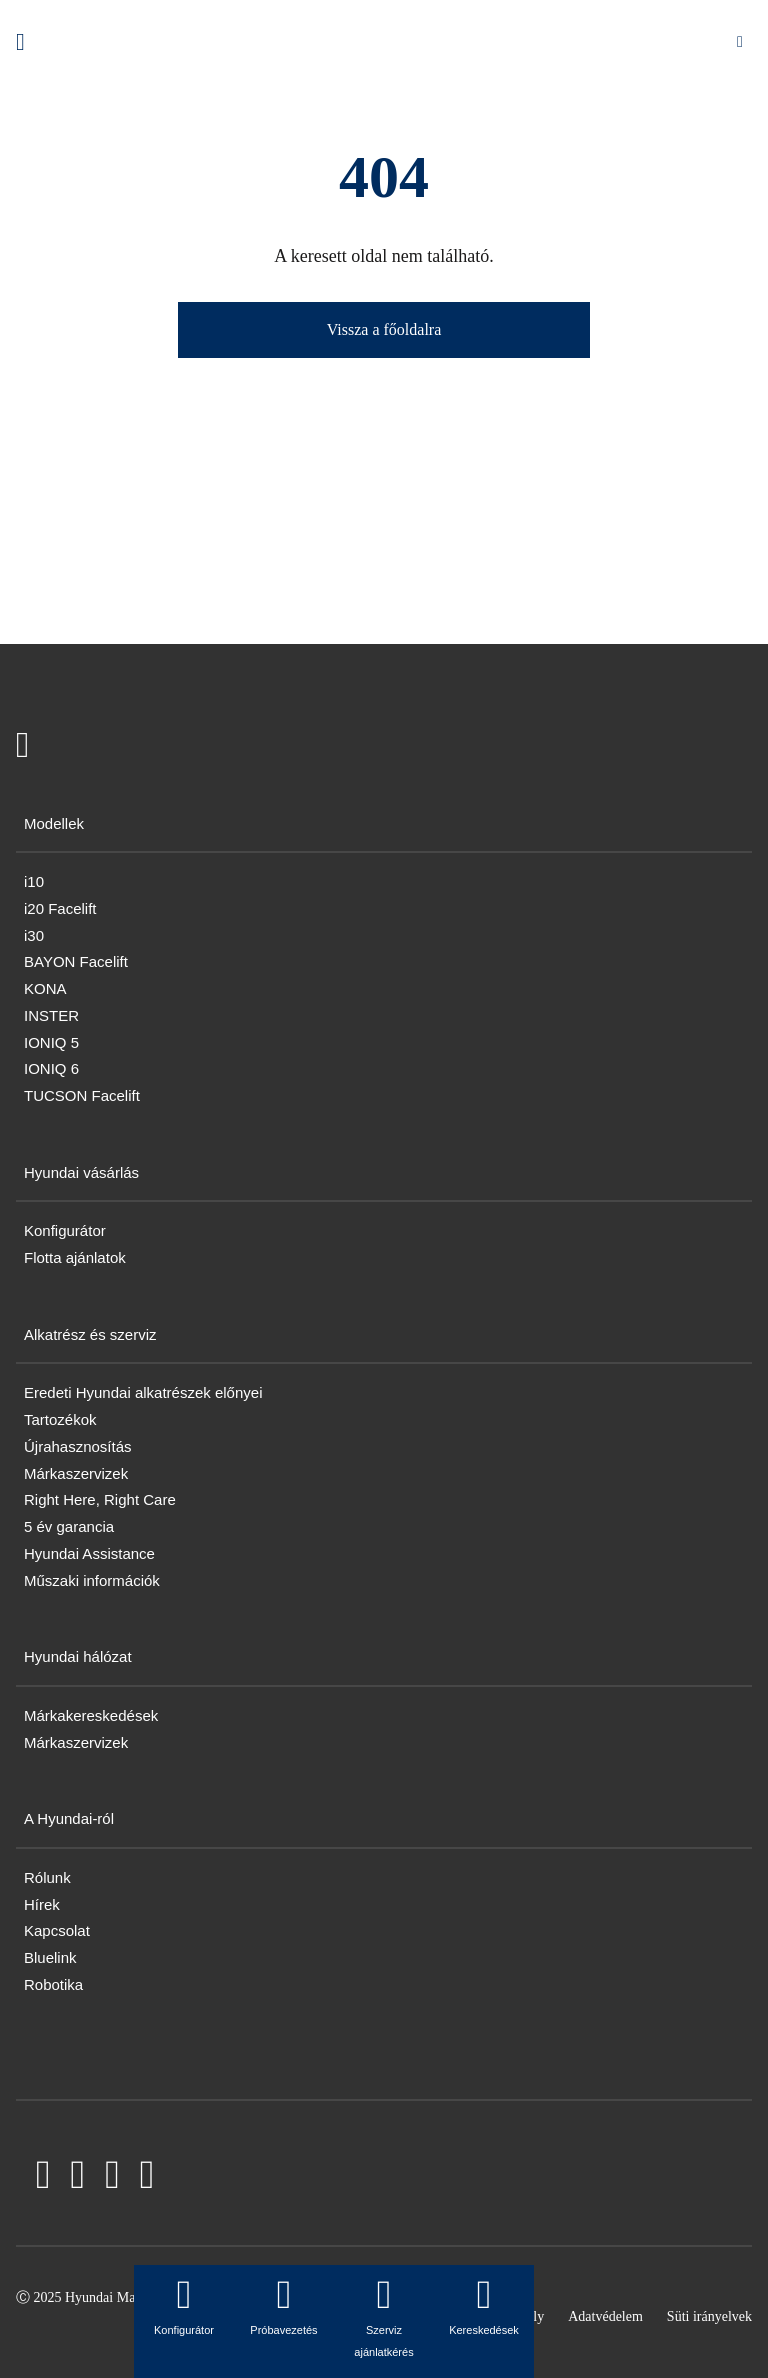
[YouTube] (78, 2178)
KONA (45, 988)
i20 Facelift (60, 908)
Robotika (53, 1984)
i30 (34, 935)
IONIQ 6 (51, 1068)
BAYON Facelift (76, 961)
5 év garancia (69, 1526)
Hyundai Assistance (89, 1553)
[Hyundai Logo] (20, 41)
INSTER (51, 1015)
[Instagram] (147, 2178)
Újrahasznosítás (78, 1446)
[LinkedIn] (112, 2178)
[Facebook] (43, 2178)
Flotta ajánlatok (75, 1257)
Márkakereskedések (91, 1715)
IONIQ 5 (51, 1042)
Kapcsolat (57, 1930)
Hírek (42, 1904)
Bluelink (50, 1957)
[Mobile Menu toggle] (740, 42)
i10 (34, 881)
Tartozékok (60, 1419)
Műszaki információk (92, 1580)
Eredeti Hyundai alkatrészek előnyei (143, 1392)
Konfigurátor (65, 1230)
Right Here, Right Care (100, 1499)
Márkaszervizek (76, 1473)
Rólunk (47, 1877)
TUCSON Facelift (82, 1095)
